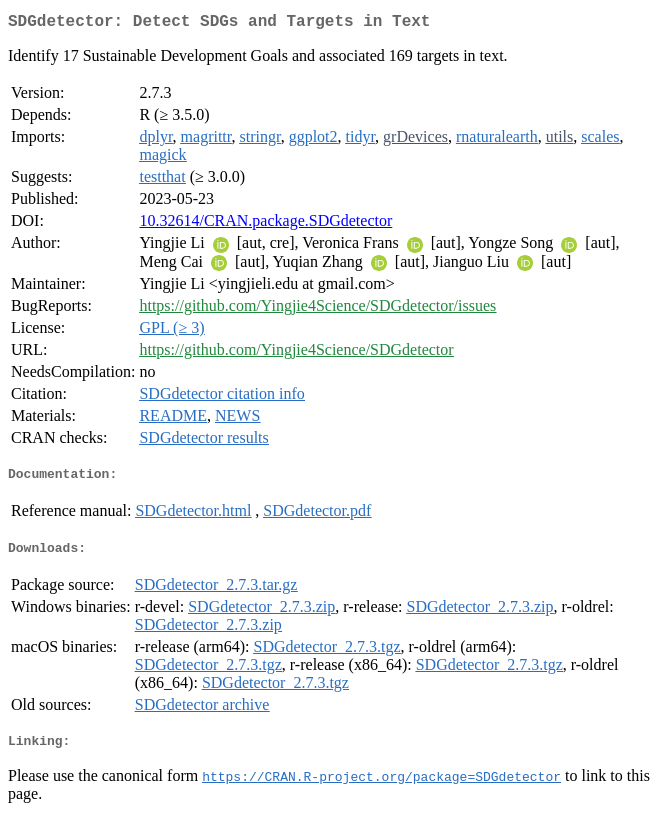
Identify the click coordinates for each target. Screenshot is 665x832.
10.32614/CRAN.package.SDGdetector (265, 224)
